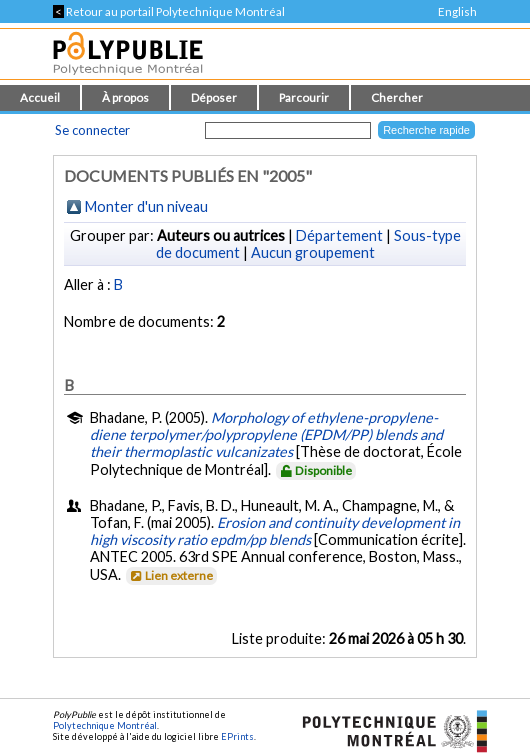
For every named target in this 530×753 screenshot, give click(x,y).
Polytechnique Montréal (105, 725)
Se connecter (92, 130)
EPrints (237, 736)
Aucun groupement (313, 252)
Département (339, 235)
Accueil (40, 97)
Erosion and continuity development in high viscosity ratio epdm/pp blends (275, 531)
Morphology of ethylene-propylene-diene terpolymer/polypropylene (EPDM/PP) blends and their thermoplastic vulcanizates (266, 434)
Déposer (214, 97)
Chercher (397, 97)
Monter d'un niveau (146, 206)
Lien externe (170, 575)
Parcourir (304, 97)
